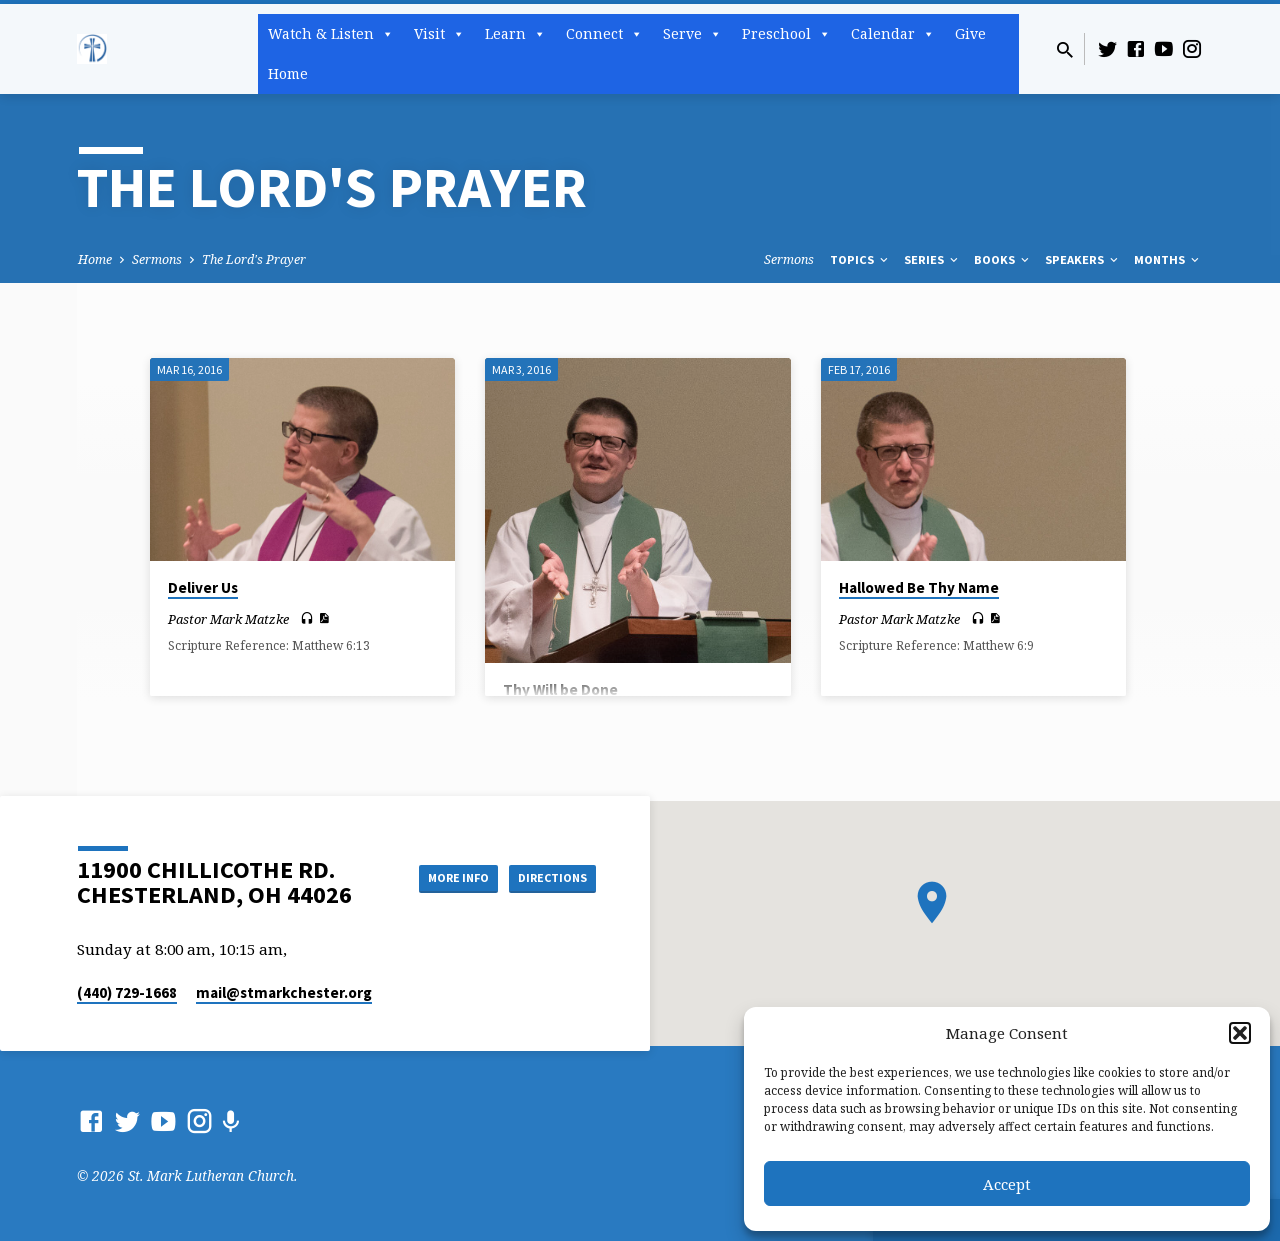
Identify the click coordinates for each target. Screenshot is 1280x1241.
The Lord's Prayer (254, 259)
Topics (860, 259)
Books (1003, 259)
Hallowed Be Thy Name (919, 587)
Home (288, 73)
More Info (433, 878)
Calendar (893, 34)
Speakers (1083, 259)
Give (970, 33)
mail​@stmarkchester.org (284, 992)
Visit (439, 34)
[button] (1240, 1033)
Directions (546, 878)
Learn (515, 34)
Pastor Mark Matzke (228, 619)
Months (1168, 259)
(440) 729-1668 (127, 992)
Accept (1007, 1184)
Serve (692, 34)
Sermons (157, 259)
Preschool (786, 34)
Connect (604, 34)
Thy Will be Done (560, 689)
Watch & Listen (331, 34)
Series (932, 259)
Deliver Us (203, 587)
